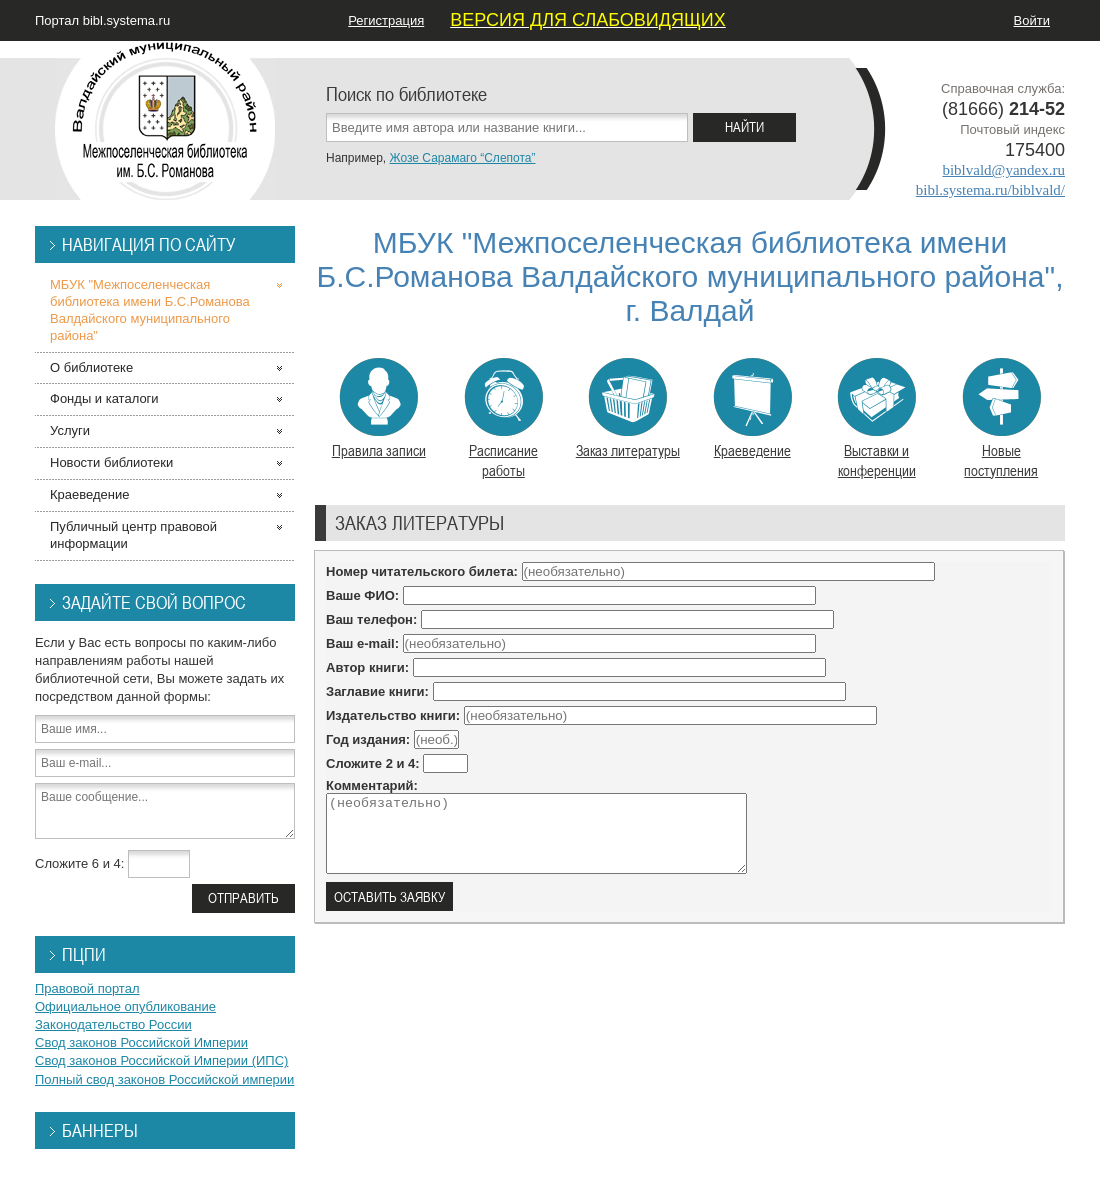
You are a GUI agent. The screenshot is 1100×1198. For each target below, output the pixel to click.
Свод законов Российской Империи (141, 1042)
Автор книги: (367, 667)
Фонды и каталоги (104, 398)
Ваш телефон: (371, 619)
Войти (1032, 20)
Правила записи (379, 409)
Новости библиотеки (111, 462)
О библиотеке (91, 367)
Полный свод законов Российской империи (164, 1079)
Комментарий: (372, 785)
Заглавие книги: (377, 691)
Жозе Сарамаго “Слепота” (462, 158)
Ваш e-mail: (362, 643)
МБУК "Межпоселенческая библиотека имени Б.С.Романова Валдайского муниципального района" (150, 310)
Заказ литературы (628, 409)
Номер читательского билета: (422, 571)
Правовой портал (87, 988)
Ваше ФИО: (362, 595)
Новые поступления (1001, 419)
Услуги (70, 430)
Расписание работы (503, 419)
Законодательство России (113, 1024)
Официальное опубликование (125, 1006)
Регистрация (386, 20)
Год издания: (368, 739)
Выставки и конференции (876, 419)
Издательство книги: (393, 715)
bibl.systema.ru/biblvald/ (990, 190)
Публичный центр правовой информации (133, 535)
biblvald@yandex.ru (1003, 170)
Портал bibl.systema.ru (102, 20)
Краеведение (752, 409)
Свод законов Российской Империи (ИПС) (161, 1060)
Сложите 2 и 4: (373, 763)
